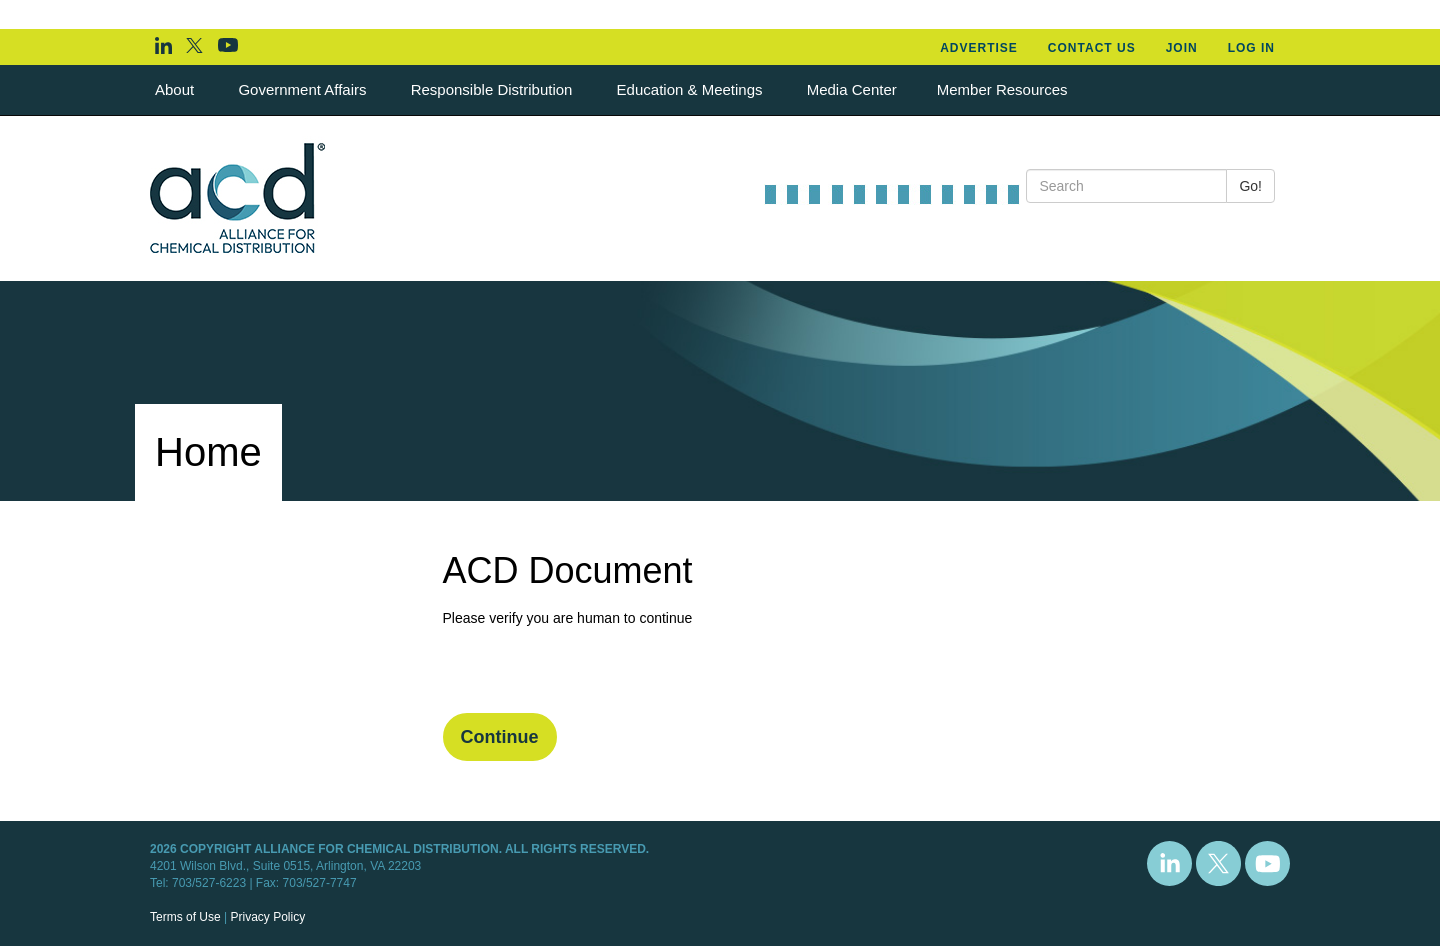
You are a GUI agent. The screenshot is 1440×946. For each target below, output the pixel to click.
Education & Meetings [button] (692, 89)
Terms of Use (185, 917)
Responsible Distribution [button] (494, 89)
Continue (500, 737)
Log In (1251, 48)
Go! (1250, 186)
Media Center (852, 89)
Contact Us (1092, 48)
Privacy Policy (267, 917)
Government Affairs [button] (304, 89)
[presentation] (595, 674)
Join (1182, 48)
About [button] (176, 89)
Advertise (979, 48)
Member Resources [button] (1004, 89)
